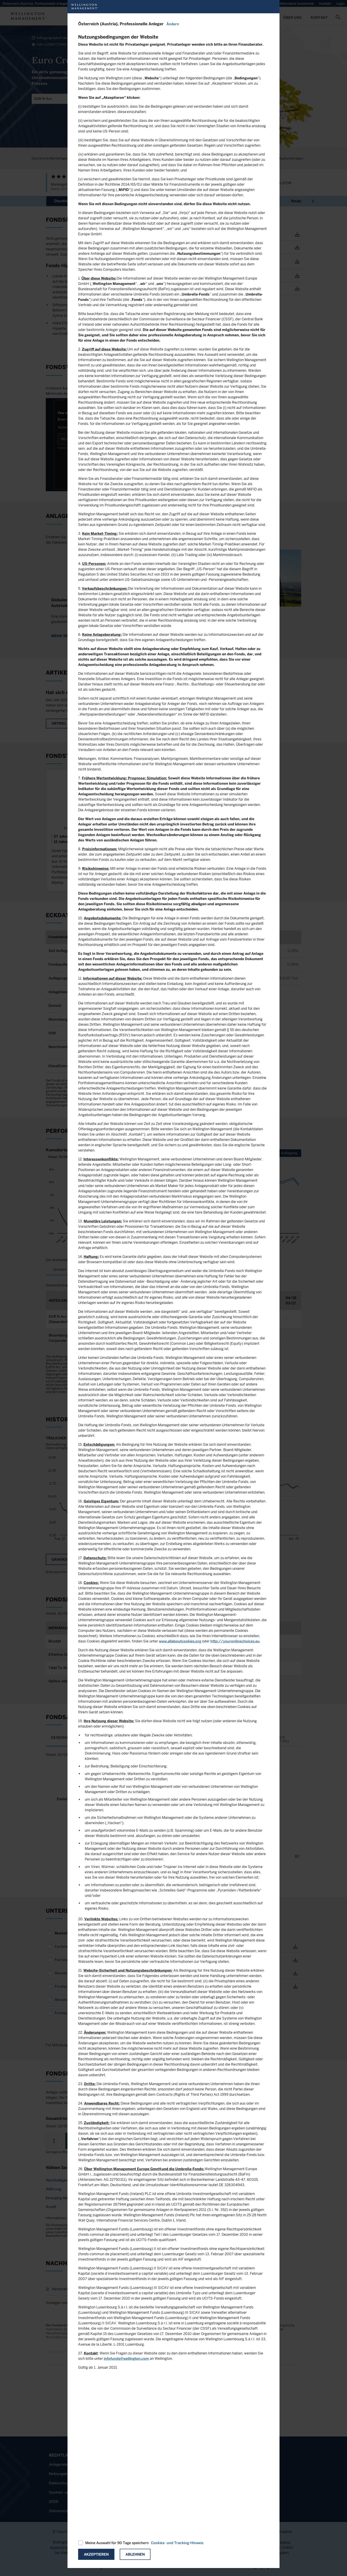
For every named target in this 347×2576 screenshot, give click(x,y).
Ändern (172, 24)
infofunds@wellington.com (126, 2358)
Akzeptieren (96, 2554)
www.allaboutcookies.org (180, 1641)
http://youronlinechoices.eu (235, 1641)
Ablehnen (135, 2554)
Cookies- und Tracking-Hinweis (177, 2543)
